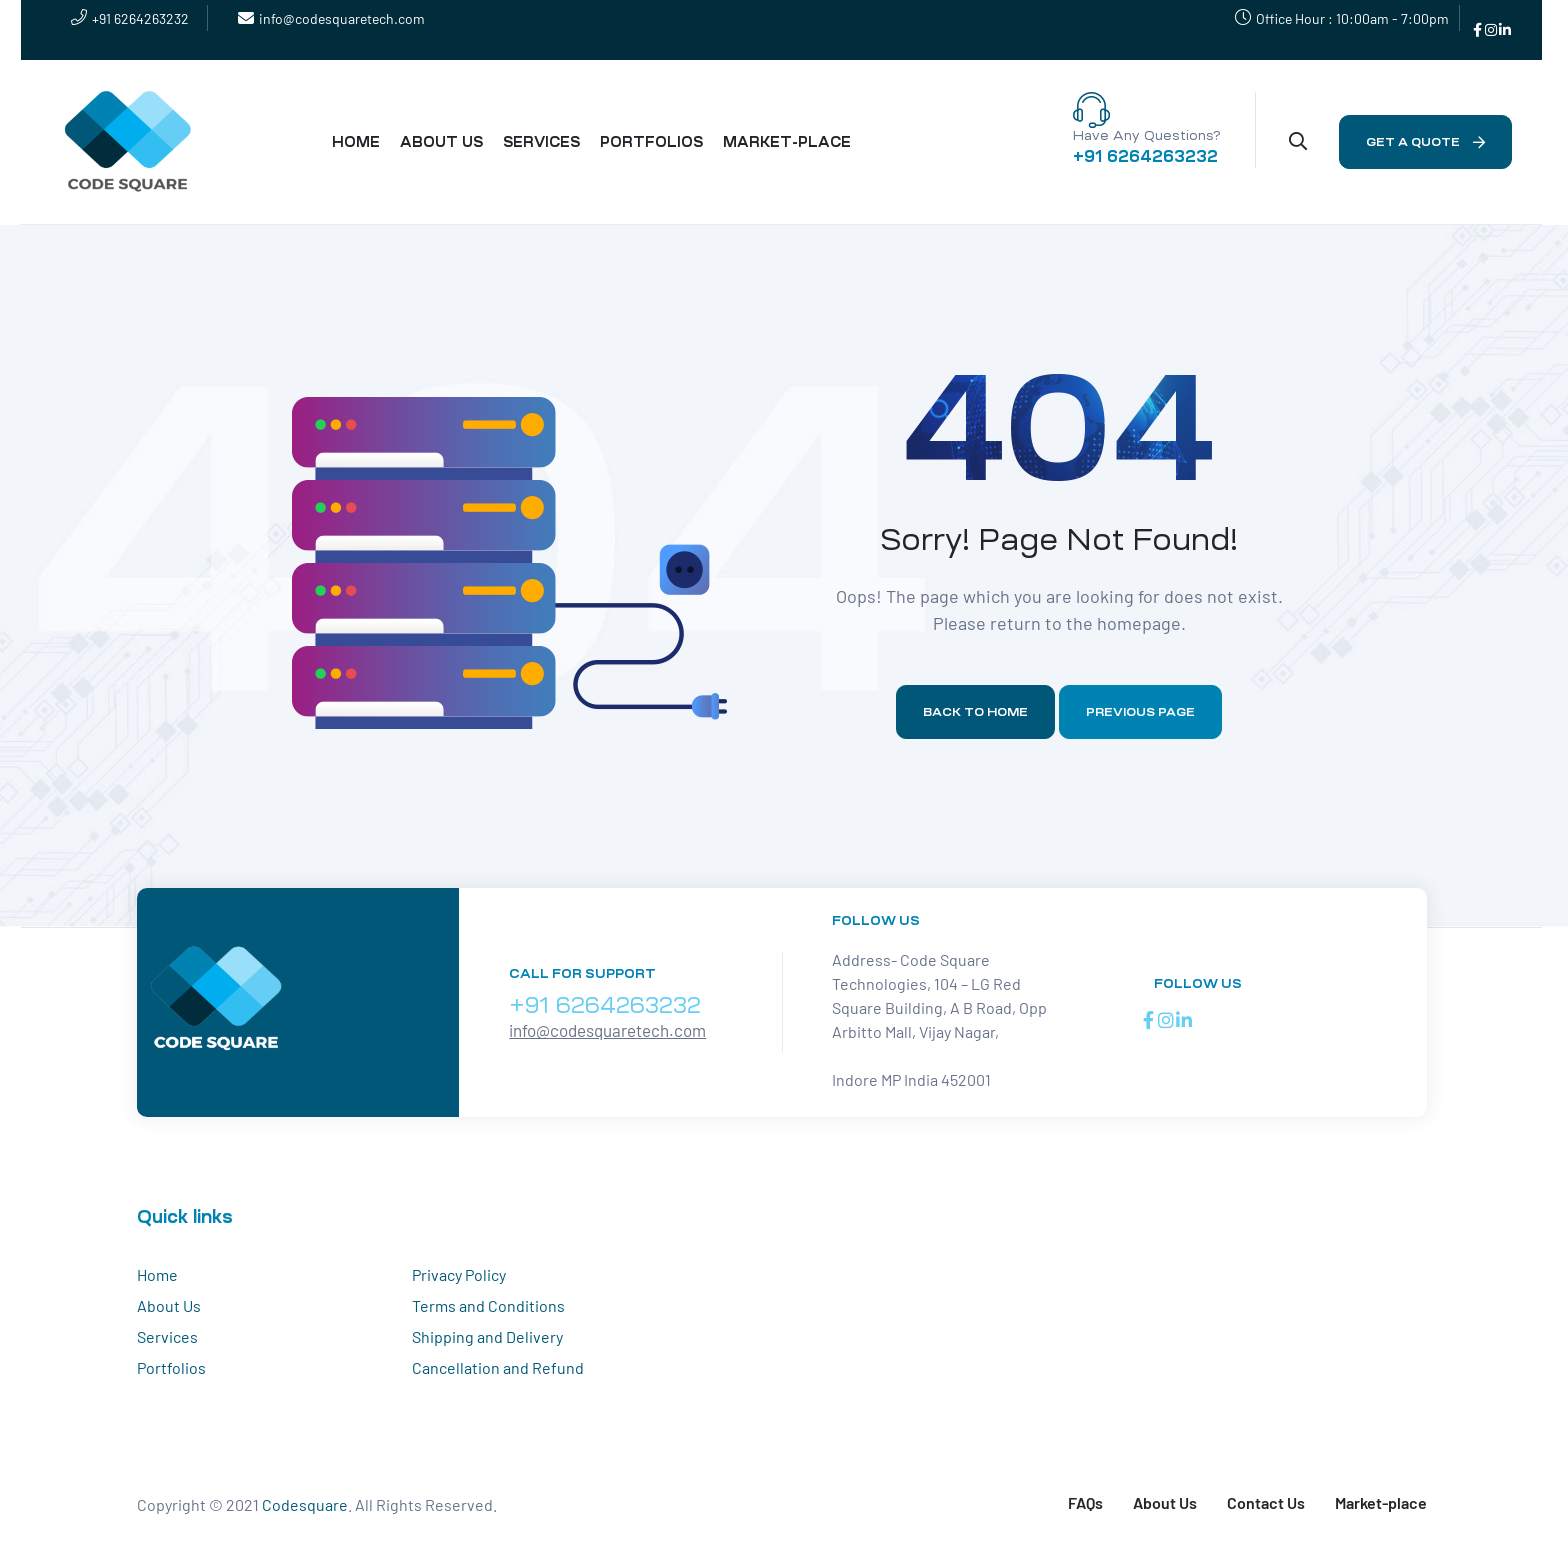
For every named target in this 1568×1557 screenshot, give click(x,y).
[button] (1425, 142)
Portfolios (171, 1367)
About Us (169, 1305)
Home (157, 1274)
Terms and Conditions (488, 1305)
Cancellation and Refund (498, 1367)
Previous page (1140, 712)
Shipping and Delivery (487, 1336)
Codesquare (305, 1504)
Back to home (975, 712)
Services (167, 1336)
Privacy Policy (459, 1274)
